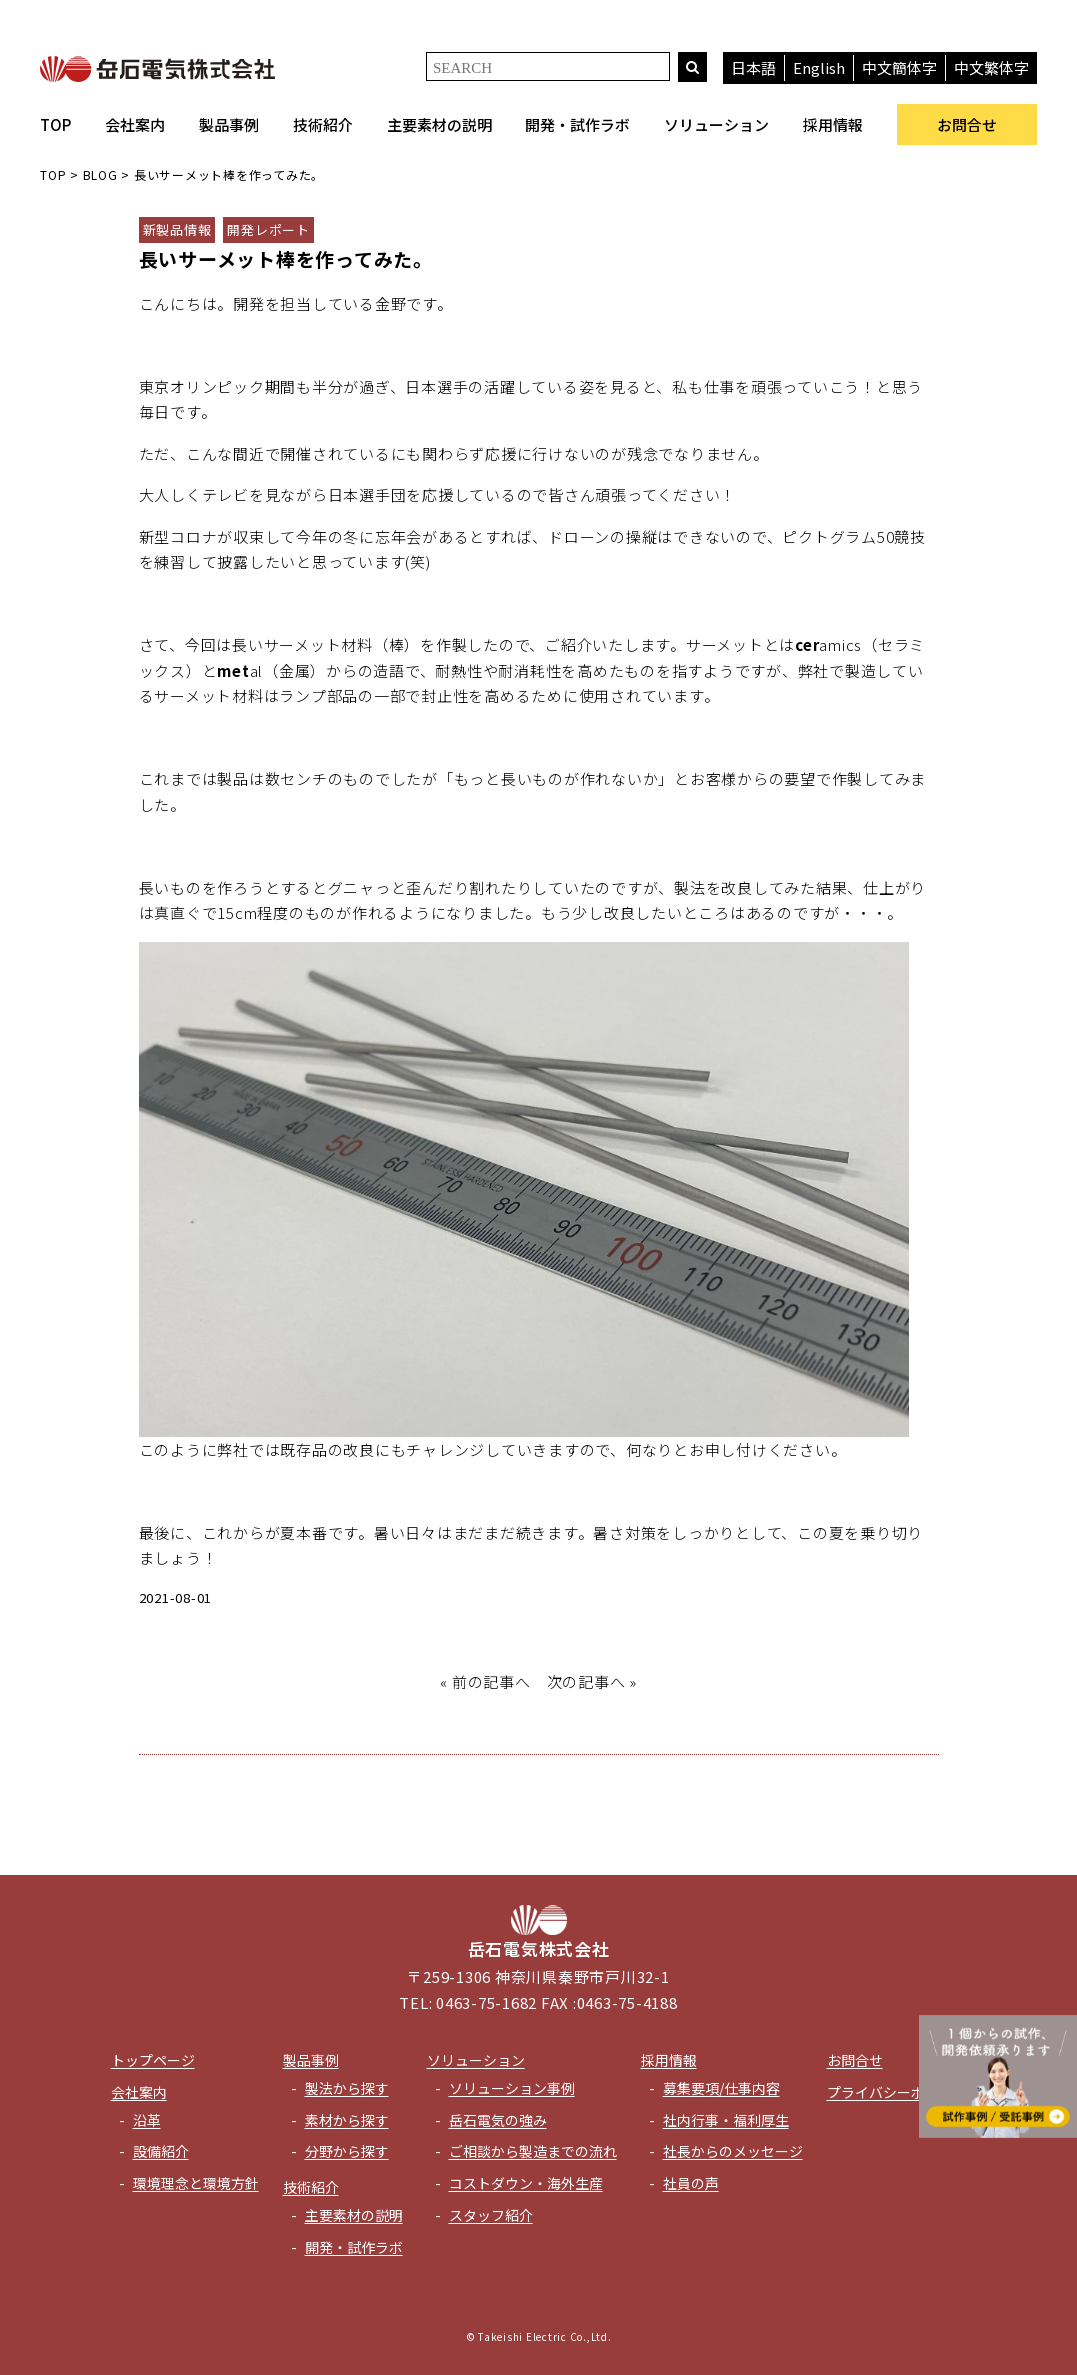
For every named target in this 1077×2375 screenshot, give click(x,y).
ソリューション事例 (512, 2088)
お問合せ (967, 124)
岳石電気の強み (498, 2120)
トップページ (153, 2060)
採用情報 (833, 124)
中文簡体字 (899, 67)
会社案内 (135, 124)
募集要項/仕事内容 (721, 2088)
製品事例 (229, 124)
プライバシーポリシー (897, 2092)
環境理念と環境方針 (196, 2183)
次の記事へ (586, 1681)
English (819, 67)
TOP (55, 124)
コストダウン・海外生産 (526, 2183)
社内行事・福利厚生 (726, 2120)
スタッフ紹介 (491, 2215)
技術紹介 (323, 124)
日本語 (753, 67)
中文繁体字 (991, 67)
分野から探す (347, 2151)
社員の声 (691, 2183)
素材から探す (347, 2120)
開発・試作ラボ (577, 124)
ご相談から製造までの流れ (533, 2151)
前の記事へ (491, 1681)
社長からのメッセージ (733, 2151)
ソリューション (716, 124)
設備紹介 (161, 2151)
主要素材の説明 (439, 124)
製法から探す (347, 2088)
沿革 (147, 2120)
